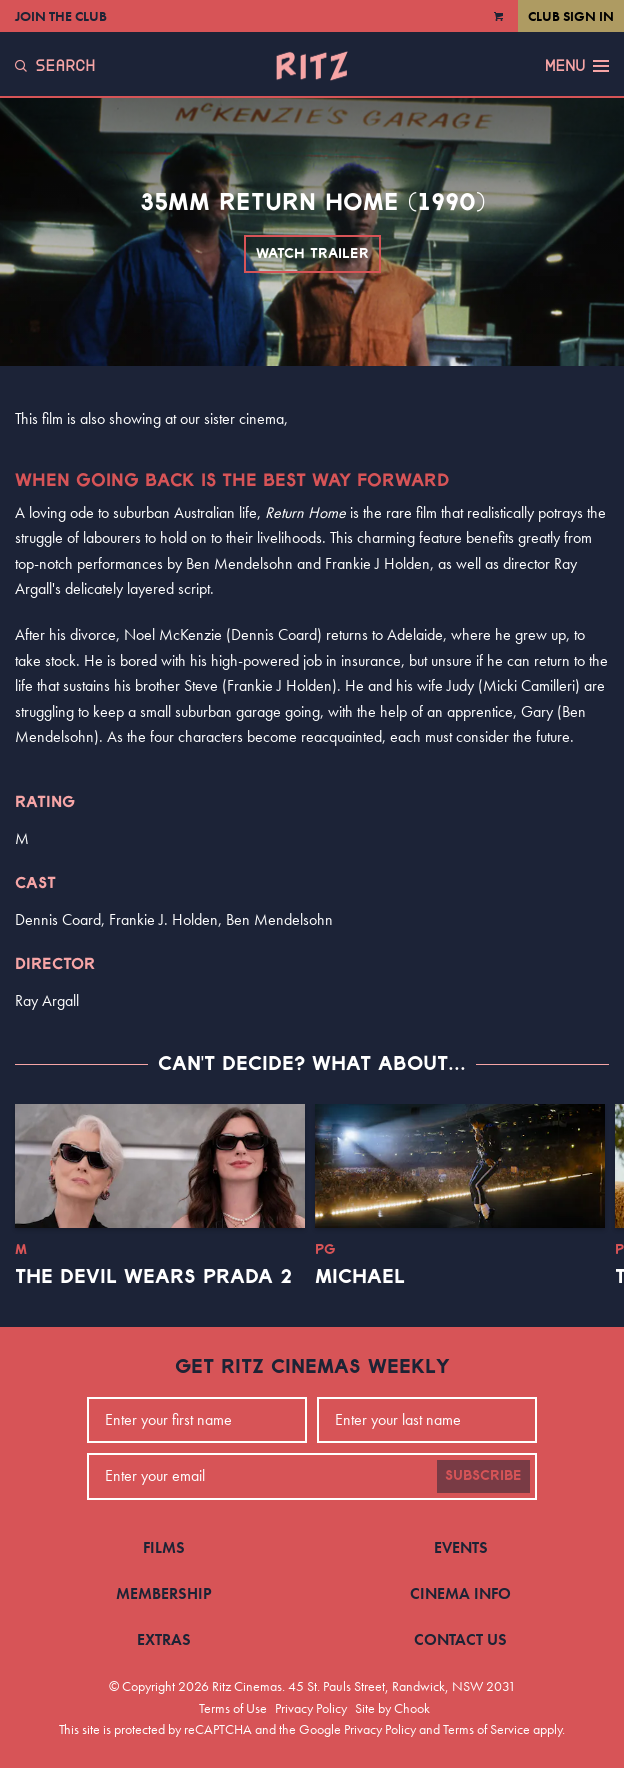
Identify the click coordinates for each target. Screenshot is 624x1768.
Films (164, 1547)
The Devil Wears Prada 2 (153, 1277)
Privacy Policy (311, 1708)
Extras (164, 1639)
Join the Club (61, 16)
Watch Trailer (312, 254)
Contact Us (460, 1639)
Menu (577, 66)
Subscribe (483, 1476)
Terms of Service (486, 1729)
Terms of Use (233, 1708)
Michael (360, 1277)
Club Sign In (571, 16)
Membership (164, 1593)
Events (461, 1547)
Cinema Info (460, 1593)
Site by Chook (392, 1708)
